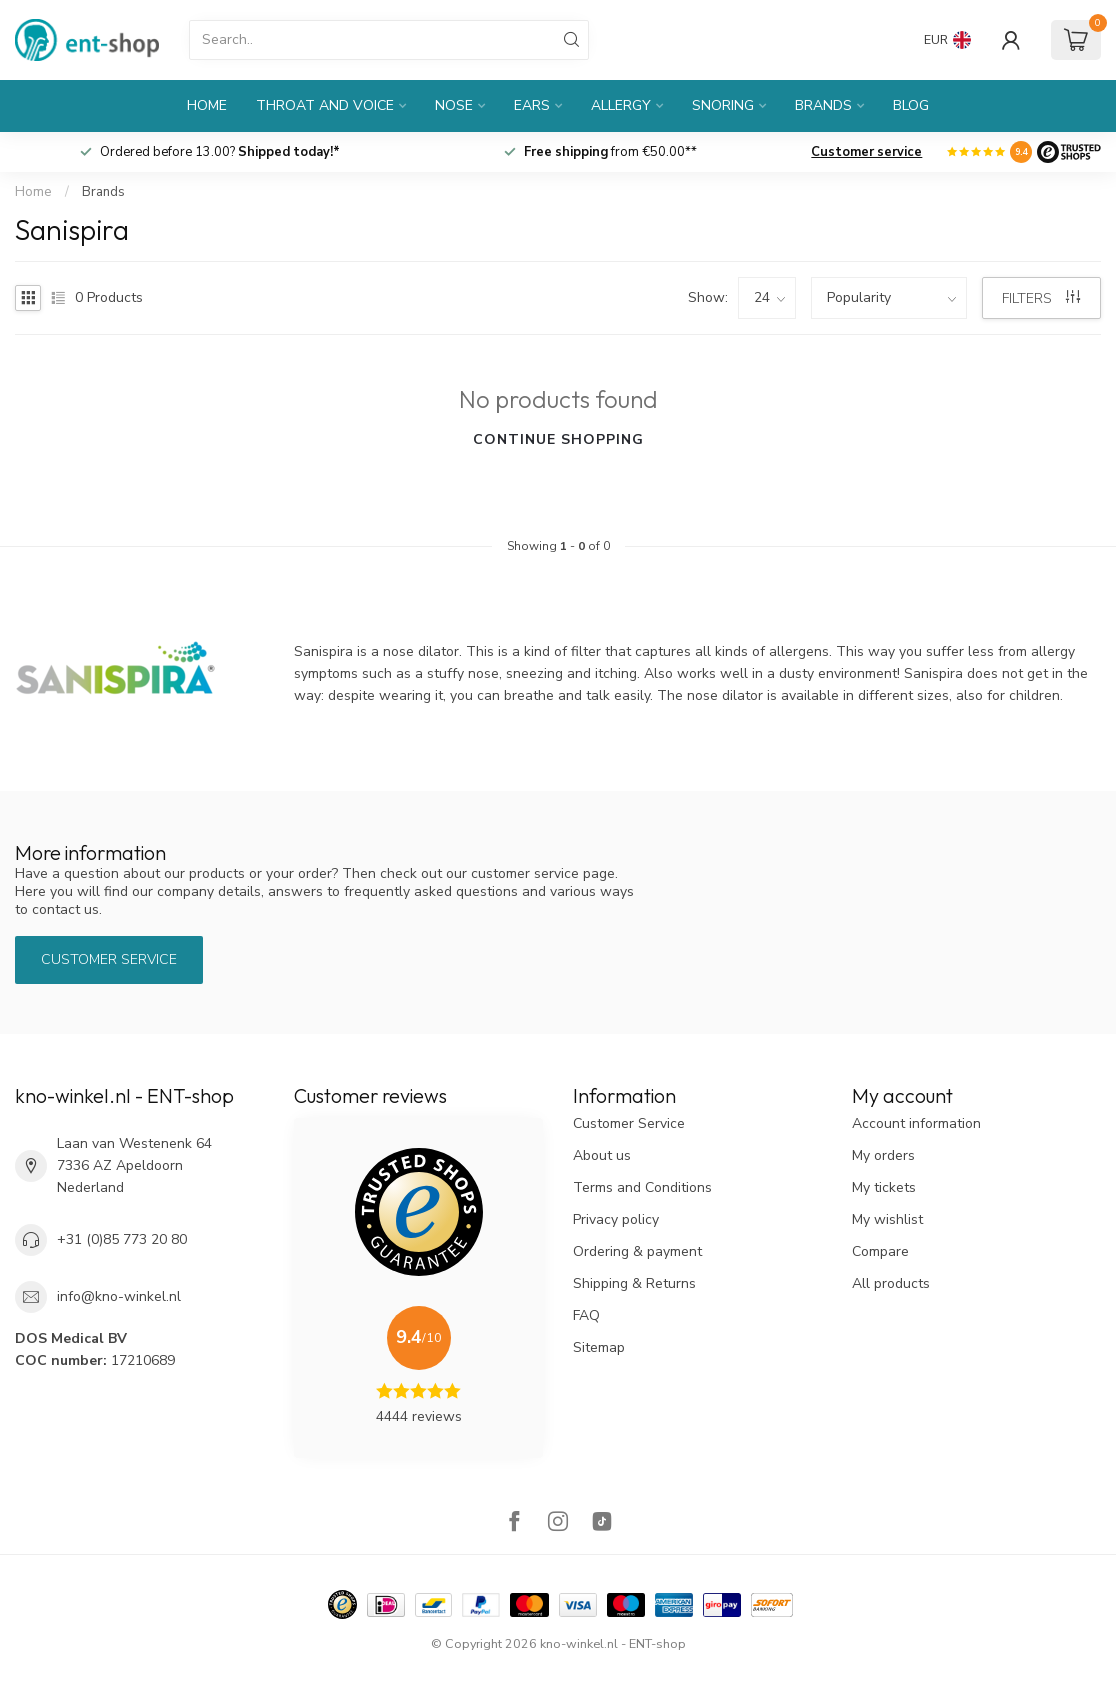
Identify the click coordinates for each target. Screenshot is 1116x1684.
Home (207, 105)
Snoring (723, 105)
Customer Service (629, 1123)
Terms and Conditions (642, 1187)
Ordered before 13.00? (220, 152)
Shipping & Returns (634, 1283)
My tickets (884, 1187)
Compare (880, 1251)
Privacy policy (616, 1219)
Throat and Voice (325, 105)
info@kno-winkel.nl (119, 1296)
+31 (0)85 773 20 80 (122, 1239)
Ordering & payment (637, 1251)
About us (602, 1155)
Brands (823, 105)
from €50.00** (610, 152)
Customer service (866, 152)
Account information (916, 1123)
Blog (911, 105)
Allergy (621, 105)
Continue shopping (558, 439)
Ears (532, 105)
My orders (883, 1155)
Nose (454, 105)
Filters (1041, 298)
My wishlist (887, 1219)
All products (891, 1283)
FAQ (586, 1315)
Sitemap (599, 1347)
